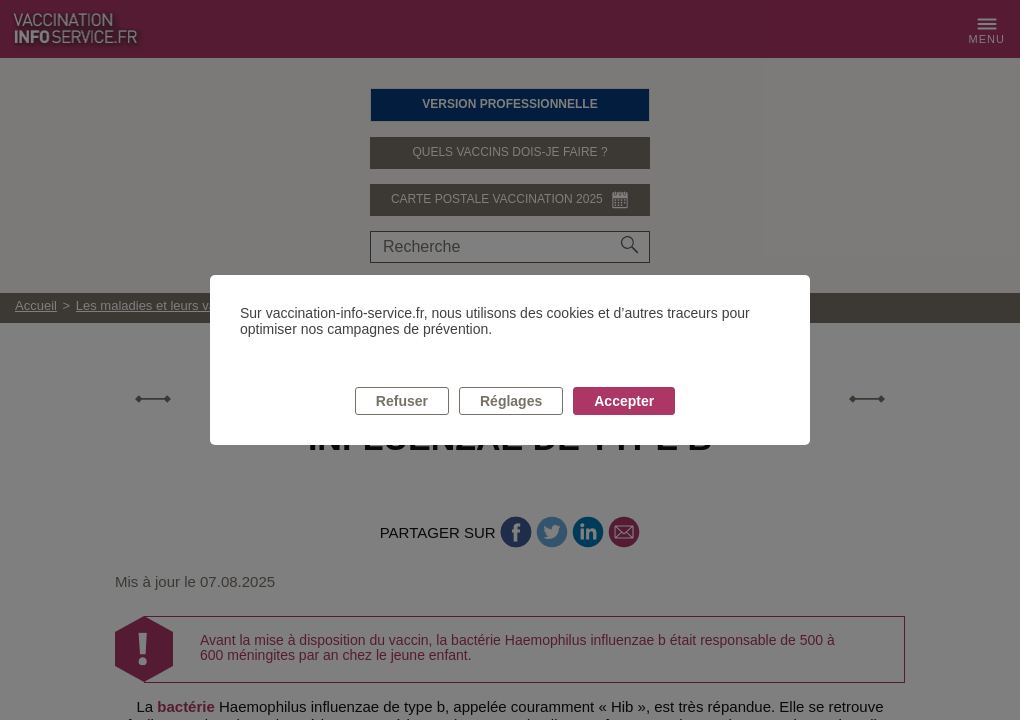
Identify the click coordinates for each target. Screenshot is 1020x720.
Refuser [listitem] (402, 401)
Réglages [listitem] (511, 401)
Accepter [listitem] (624, 401)
